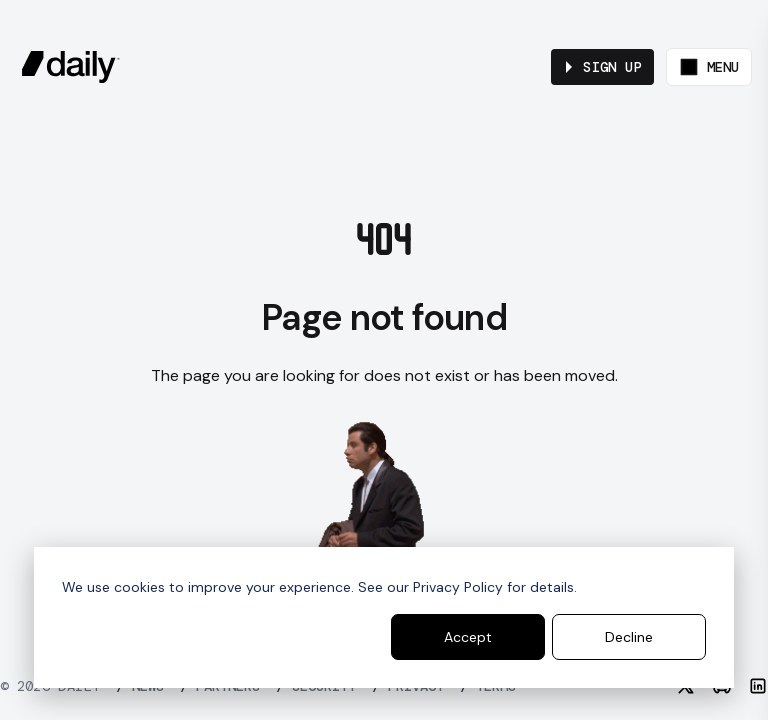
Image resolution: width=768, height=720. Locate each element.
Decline (629, 637)
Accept (468, 637)
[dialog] (384, 617)
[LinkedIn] (758, 686)
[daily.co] (71, 67)
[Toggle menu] (709, 67)
